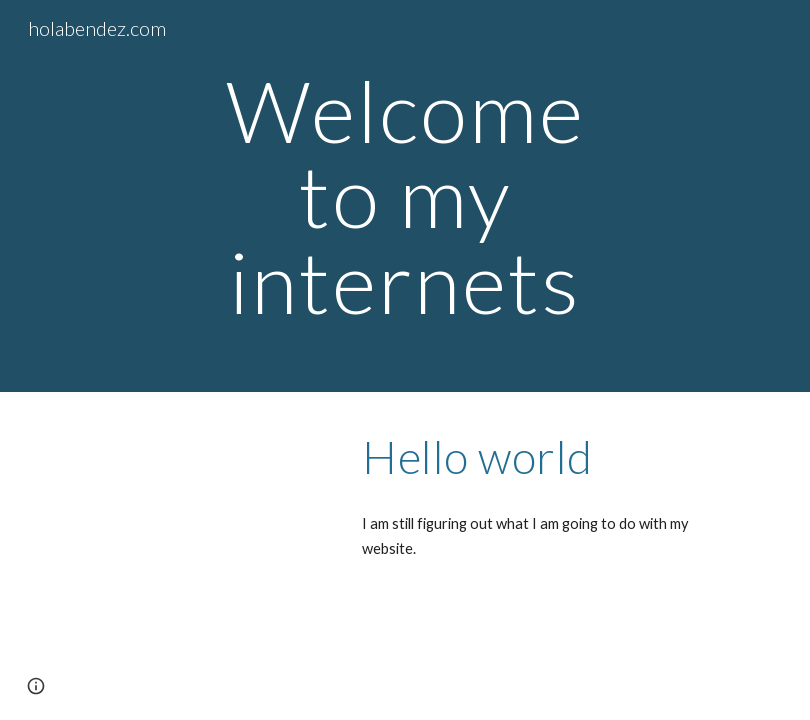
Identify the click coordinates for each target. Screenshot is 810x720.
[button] (36, 686)
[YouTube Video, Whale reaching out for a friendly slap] (197, 494)
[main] (405, 196)
